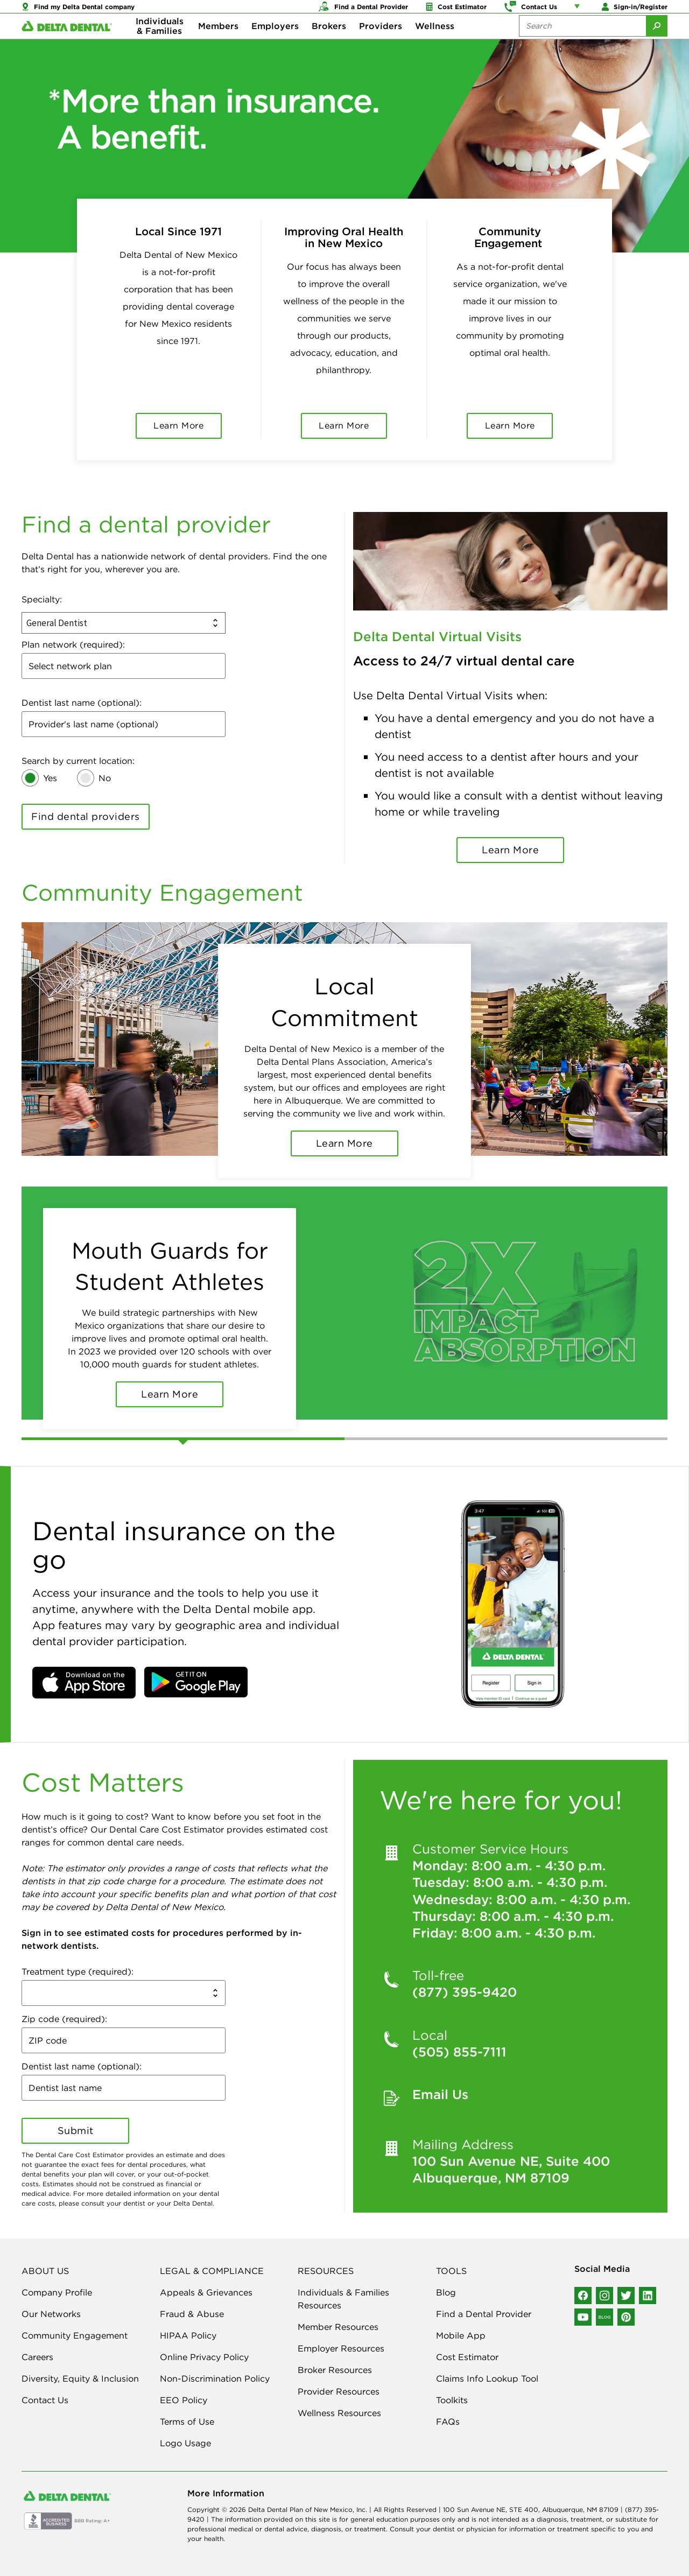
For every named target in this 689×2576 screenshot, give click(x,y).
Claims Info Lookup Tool (487, 2378)
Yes (50, 778)
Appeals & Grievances (206, 2292)
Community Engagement (75, 2335)
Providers (380, 43)
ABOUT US (45, 2270)
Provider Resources (338, 2391)
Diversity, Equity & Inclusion (80, 2378)
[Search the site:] (582, 43)
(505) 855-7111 (459, 2052)
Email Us (440, 2094)
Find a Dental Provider (483, 2313)
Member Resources (338, 2326)
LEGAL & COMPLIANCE (212, 2270)
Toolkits (452, 2400)
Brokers (329, 43)
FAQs (448, 2421)
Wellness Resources (339, 2412)
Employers (275, 43)
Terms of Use (187, 2421)
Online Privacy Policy (204, 2357)
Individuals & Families (160, 43)
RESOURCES (326, 2270)
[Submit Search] (656, 43)
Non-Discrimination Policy (215, 2378)
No (105, 778)
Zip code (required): (64, 2018)
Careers (37, 2357)
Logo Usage (185, 2443)
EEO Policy (183, 2400)
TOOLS (451, 2270)
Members (218, 43)
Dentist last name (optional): (82, 702)
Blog (446, 2292)
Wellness (434, 43)
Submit (76, 2130)
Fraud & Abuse (192, 2313)
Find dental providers (85, 816)
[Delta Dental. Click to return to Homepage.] (67, 43)
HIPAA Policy (188, 2335)
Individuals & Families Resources (343, 2299)
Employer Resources (341, 2348)
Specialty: (42, 599)
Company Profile (57, 2292)
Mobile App (461, 2335)
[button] (84, 1682)
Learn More (510, 850)
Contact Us (45, 2400)
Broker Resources (335, 2369)
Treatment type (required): (77, 1971)
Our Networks (51, 2313)
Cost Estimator (467, 2357)
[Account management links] (579, 11)
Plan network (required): (73, 644)
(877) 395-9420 (464, 1992)
